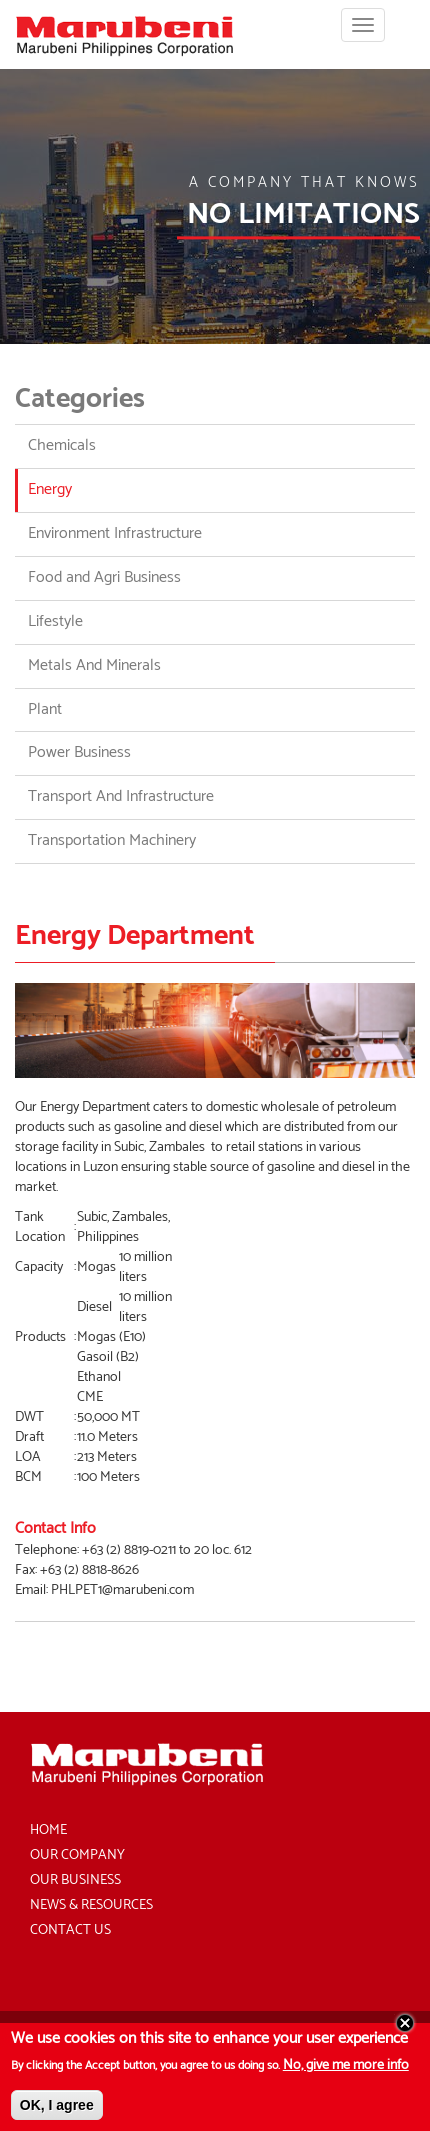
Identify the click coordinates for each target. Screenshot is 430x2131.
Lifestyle (55, 621)
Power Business (79, 752)
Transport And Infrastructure (121, 796)
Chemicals (62, 445)
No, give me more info (346, 2073)
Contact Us (70, 1930)
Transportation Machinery (112, 840)
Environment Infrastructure (115, 533)
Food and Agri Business (104, 577)
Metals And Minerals (94, 665)
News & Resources (91, 1905)
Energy (50, 489)
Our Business (75, 1880)
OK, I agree (57, 2112)
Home (48, 1830)
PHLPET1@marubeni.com (122, 1590)
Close (405, 2030)
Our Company (77, 1855)
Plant (45, 709)
